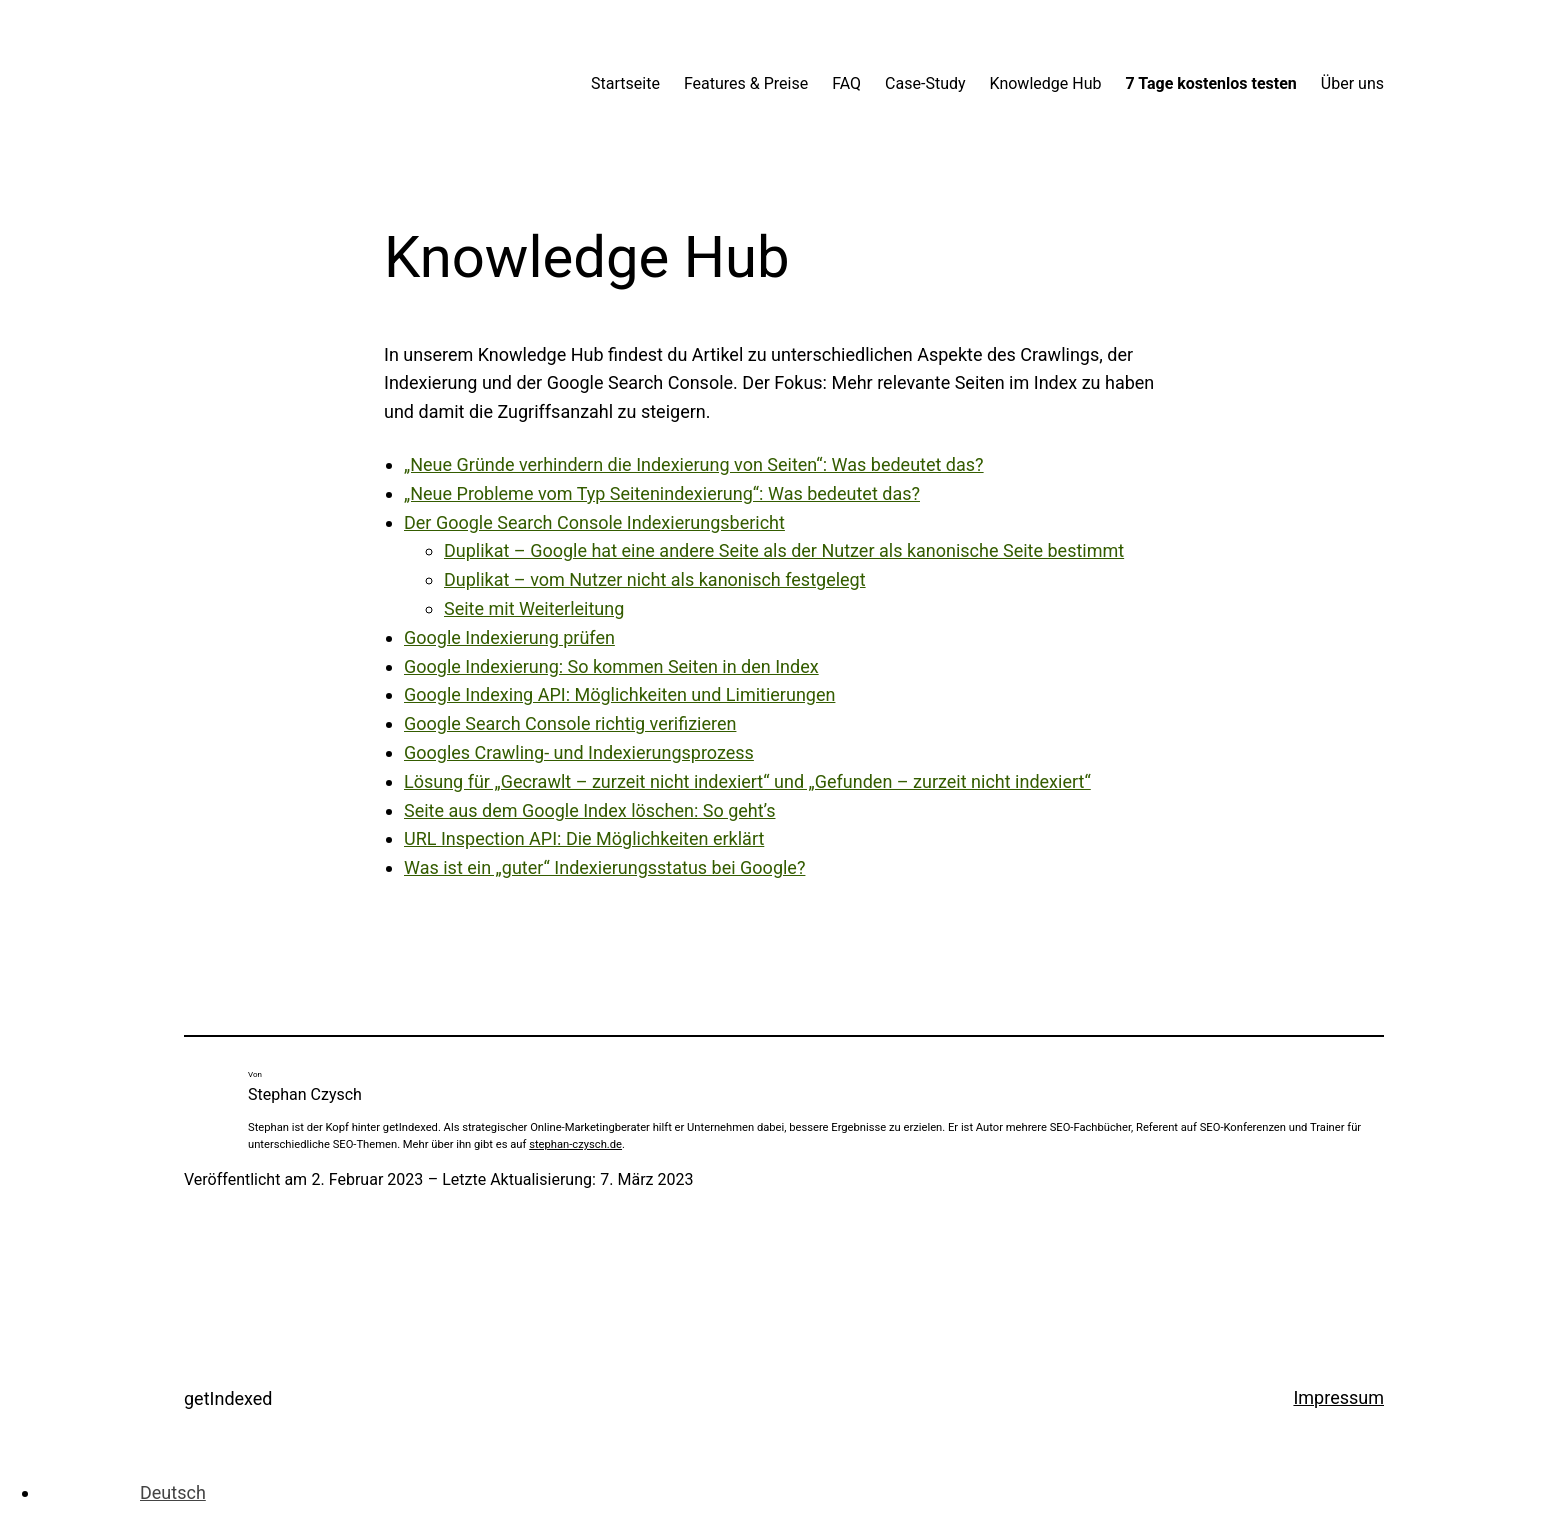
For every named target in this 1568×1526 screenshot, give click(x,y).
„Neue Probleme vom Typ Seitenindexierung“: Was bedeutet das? (662, 493)
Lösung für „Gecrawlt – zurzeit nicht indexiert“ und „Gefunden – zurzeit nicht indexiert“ (747, 781)
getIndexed (228, 1398)
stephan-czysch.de (575, 1144)
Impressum (1338, 1397)
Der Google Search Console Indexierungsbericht (594, 522)
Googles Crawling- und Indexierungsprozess (579, 752)
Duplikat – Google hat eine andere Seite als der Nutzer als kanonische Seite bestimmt (784, 550)
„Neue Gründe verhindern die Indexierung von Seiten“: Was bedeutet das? (694, 464)
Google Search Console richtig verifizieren (570, 723)
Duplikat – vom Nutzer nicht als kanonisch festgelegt (655, 579)
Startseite (625, 83)
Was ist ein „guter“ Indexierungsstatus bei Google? (604, 867)
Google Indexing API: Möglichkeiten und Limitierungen (619, 694)
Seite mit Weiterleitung (534, 608)
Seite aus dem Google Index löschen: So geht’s (590, 810)
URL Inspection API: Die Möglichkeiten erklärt (584, 838)
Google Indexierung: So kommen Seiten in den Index (611, 666)
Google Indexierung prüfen (509, 637)
